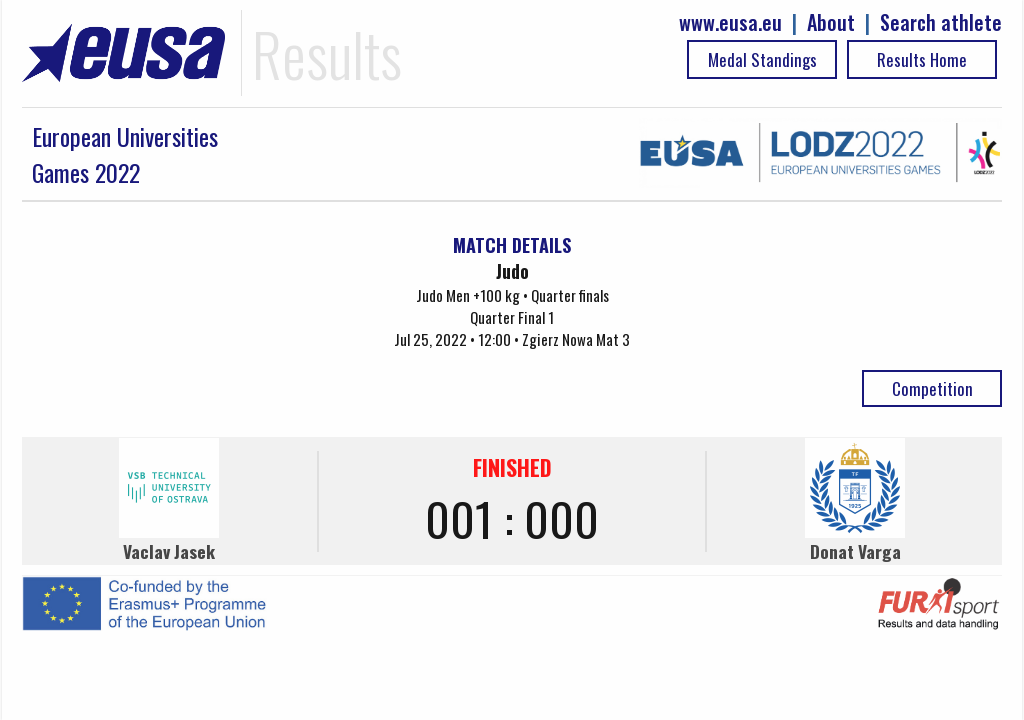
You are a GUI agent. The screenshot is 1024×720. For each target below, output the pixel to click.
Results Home (922, 59)
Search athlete (941, 22)
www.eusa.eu (730, 22)
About (831, 22)
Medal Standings (762, 59)
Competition (932, 388)
